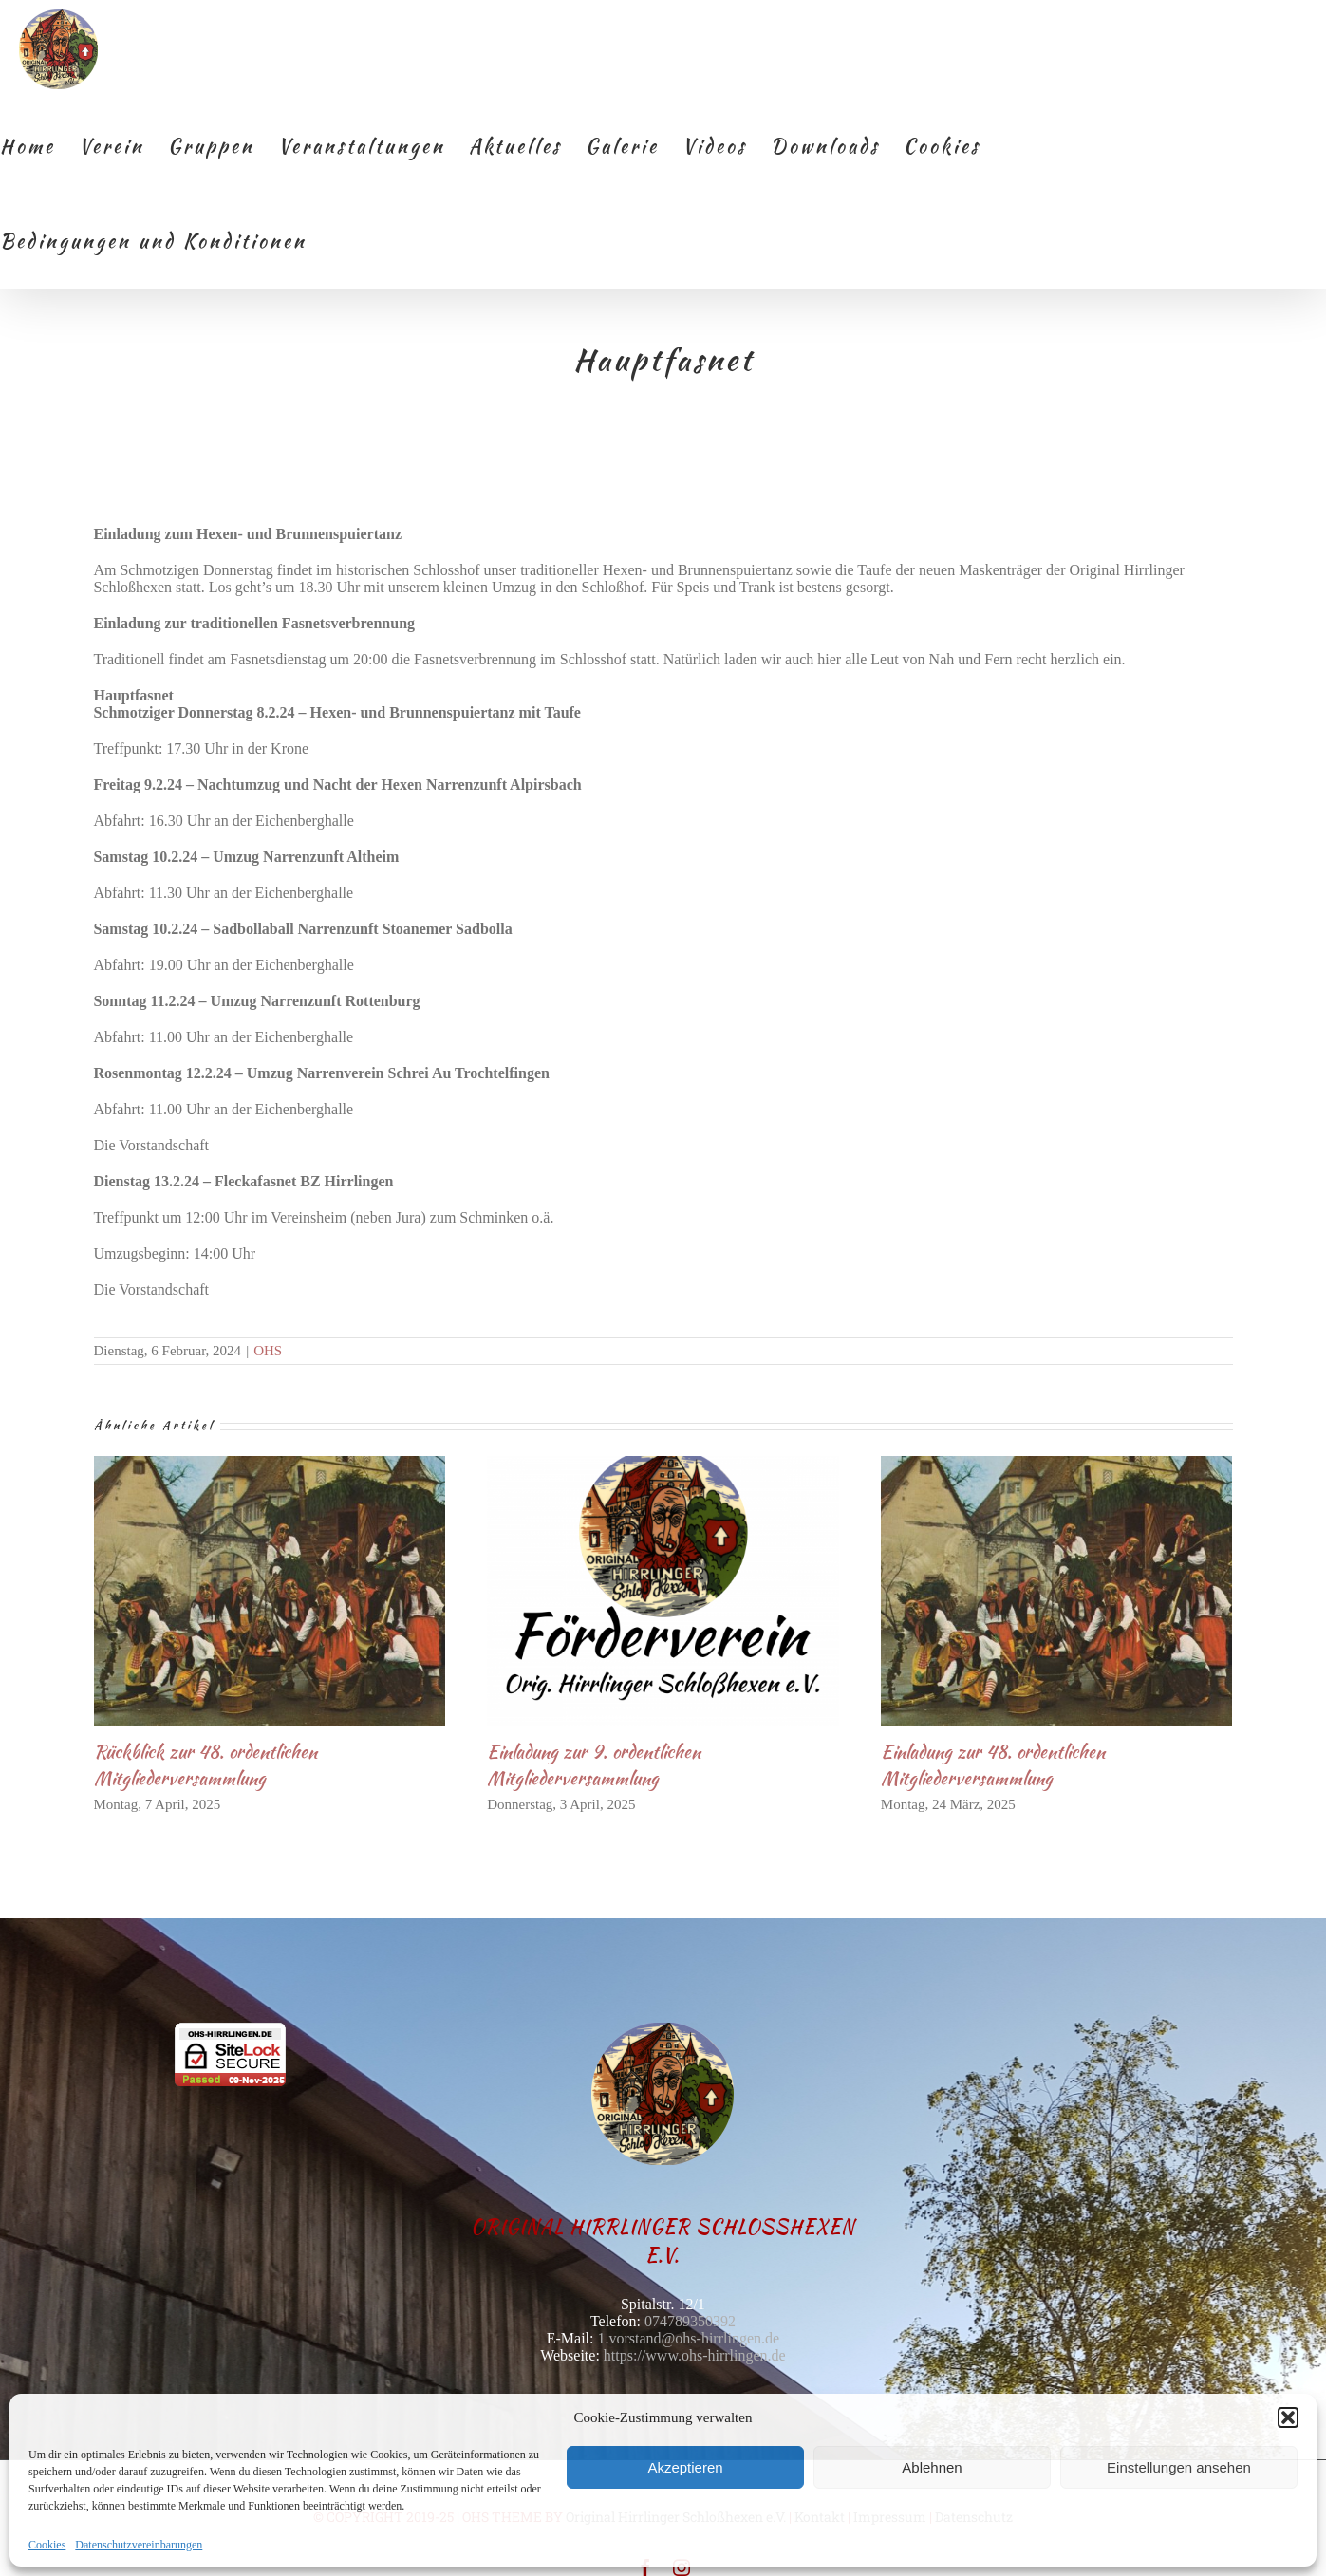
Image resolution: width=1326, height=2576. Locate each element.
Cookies (46, 2544)
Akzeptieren (684, 2467)
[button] (1288, 2417)
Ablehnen (932, 2467)
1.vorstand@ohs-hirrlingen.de (689, 2338)
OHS (267, 1350)
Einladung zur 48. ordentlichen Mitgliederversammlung (993, 1765)
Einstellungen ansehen (1179, 2467)
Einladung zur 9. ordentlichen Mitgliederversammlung (593, 1765)
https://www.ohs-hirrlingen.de (695, 2355)
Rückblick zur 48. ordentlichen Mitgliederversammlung (205, 1765)
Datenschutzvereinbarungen (138, 2544)
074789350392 (690, 2321)
